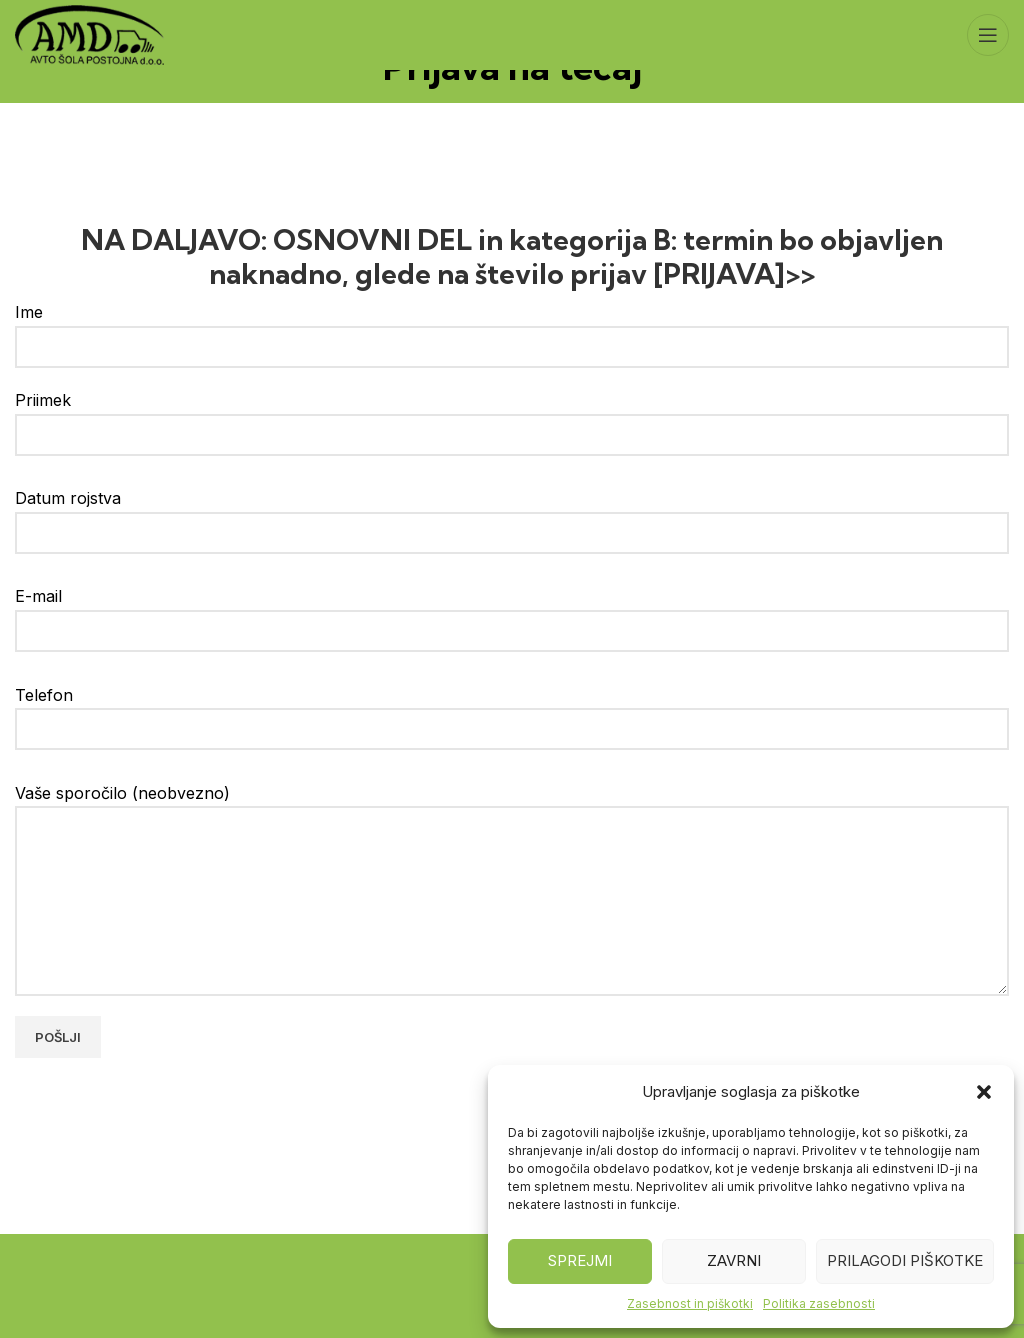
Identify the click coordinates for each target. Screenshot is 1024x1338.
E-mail (512, 612)
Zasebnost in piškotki (690, 1303)
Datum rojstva (512, 514)
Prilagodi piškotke (905, 1260)
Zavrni (734, 1260)
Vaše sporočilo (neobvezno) (512, 846)
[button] (984, 1092)
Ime (512, 328)
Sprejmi (580, 1260)
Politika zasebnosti (819, 1303)
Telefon (512, 711)
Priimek (512, 416)
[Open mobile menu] (988, 35)
